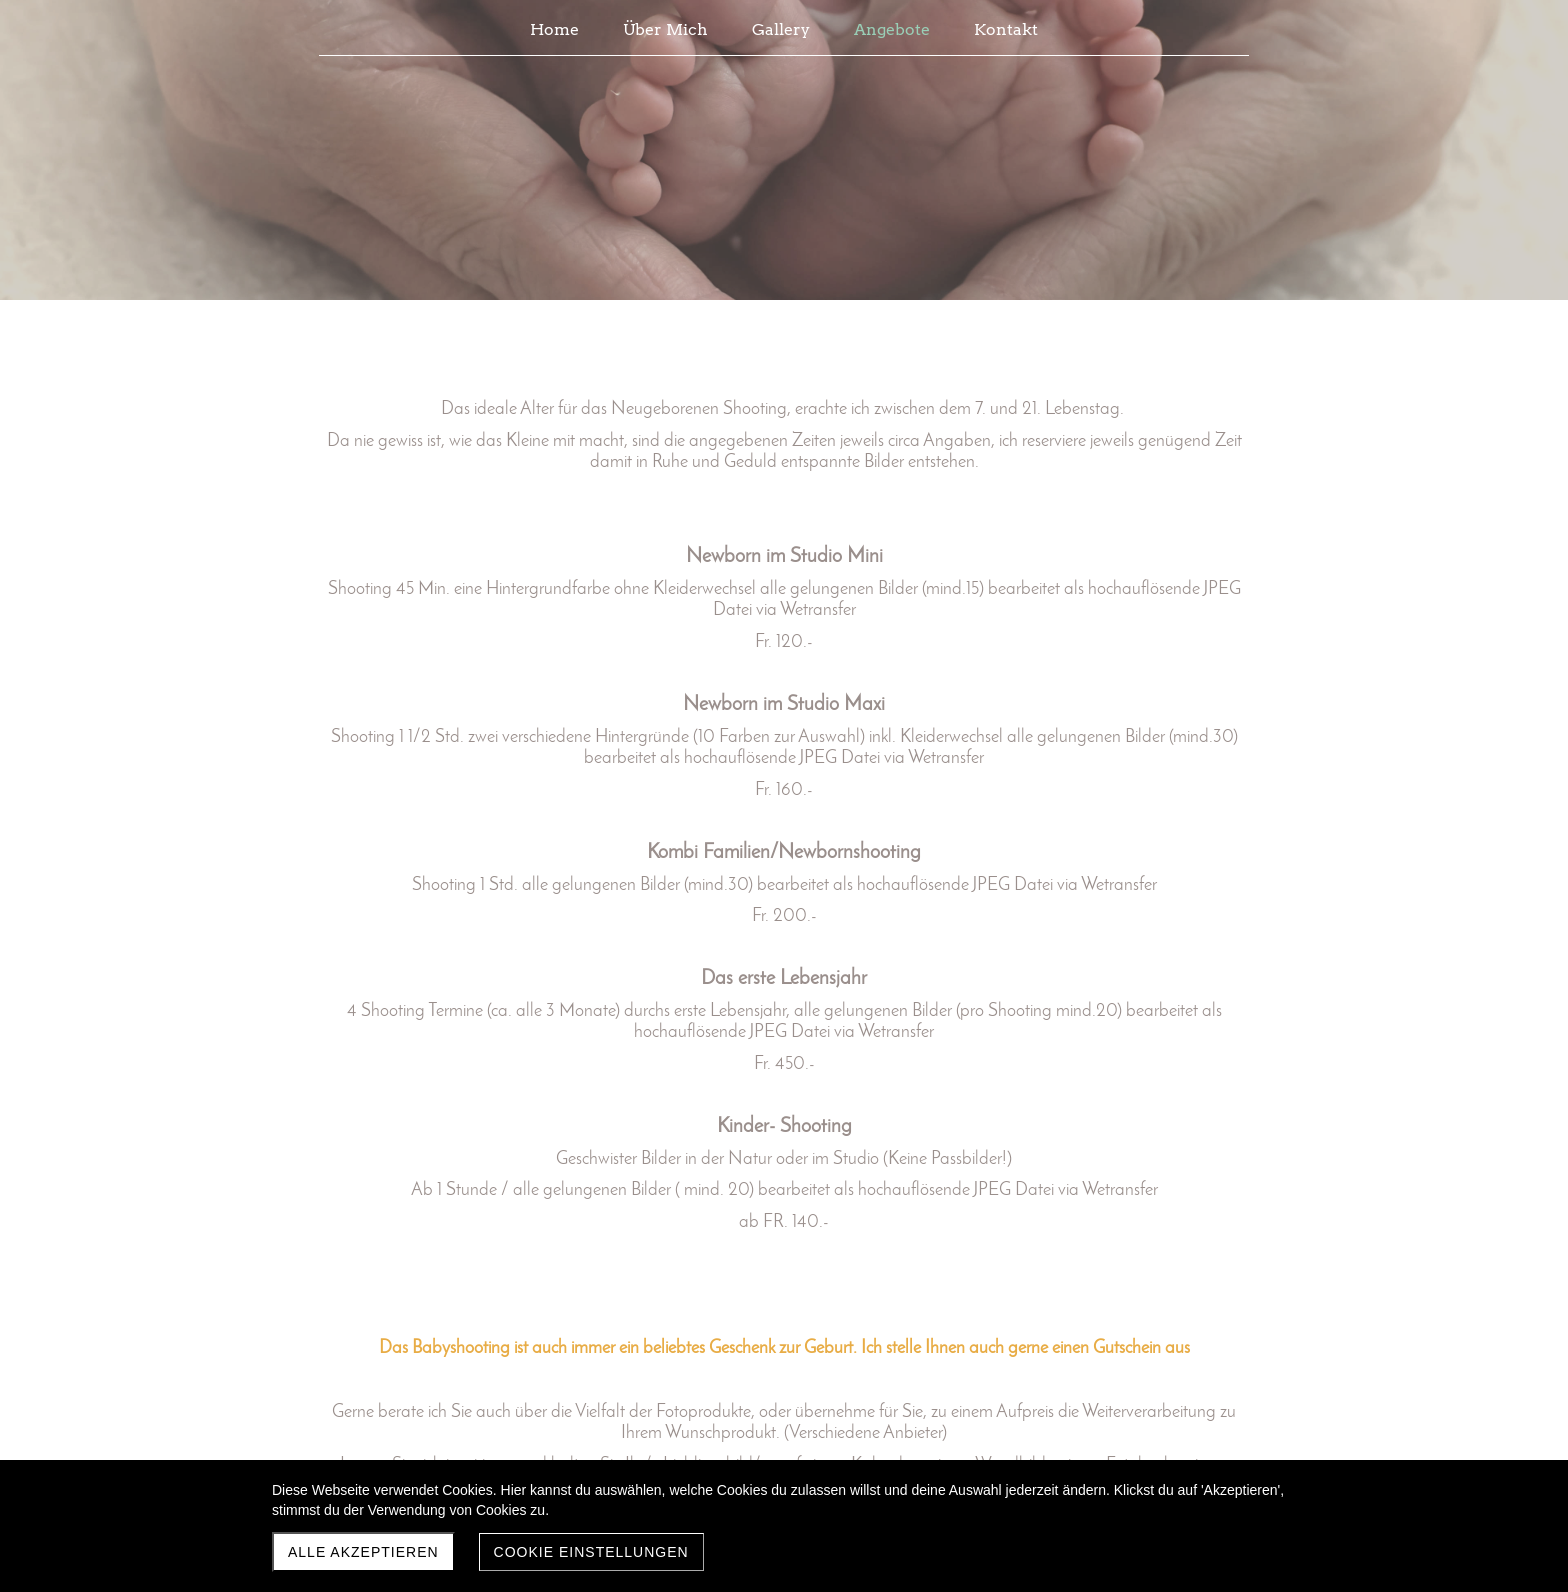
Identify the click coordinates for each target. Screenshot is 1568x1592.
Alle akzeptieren (363, 1552)
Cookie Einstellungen (591, 1552)
